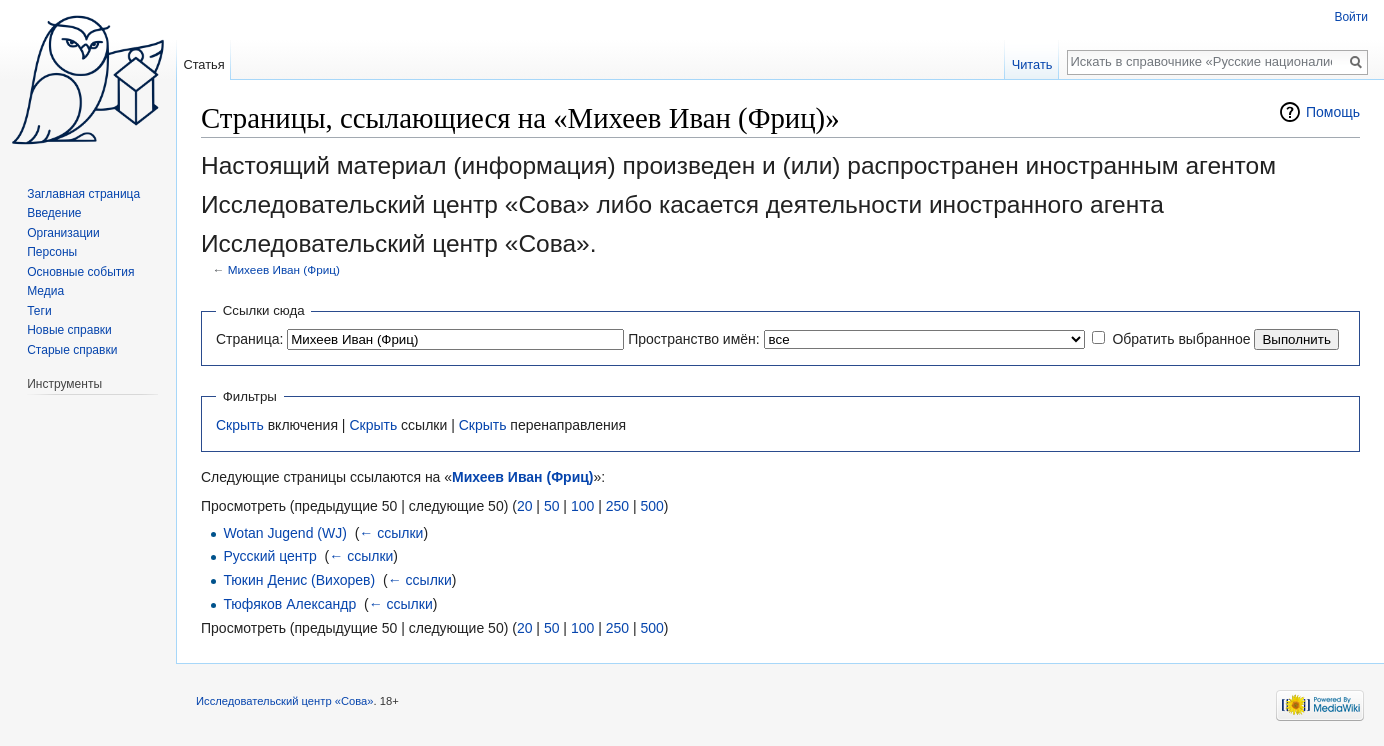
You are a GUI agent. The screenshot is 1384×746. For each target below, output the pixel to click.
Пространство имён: (694, 339)
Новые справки (69, 330)
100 (582, 506)
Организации (63, 233)
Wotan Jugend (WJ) (284, 533)
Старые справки (72, 350)
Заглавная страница (83, 194)
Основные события (80, 272)
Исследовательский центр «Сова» (285, 701)
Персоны (52, 252)
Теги (39, 311)
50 (552, 506)
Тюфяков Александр (289, 604)
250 (617, 506)
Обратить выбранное (1181, 339)
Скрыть (240, 425)
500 (651, 506)
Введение (54, 213)
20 (525, 506)
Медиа (45, 291)
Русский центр (269, 556)
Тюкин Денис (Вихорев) (299, 580)
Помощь (1333, 112)
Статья (203, 64)
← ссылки (391, 533)
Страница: (249, 339)
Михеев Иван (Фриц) (284, 269)
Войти (1351, 17)
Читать (1032, 64)
